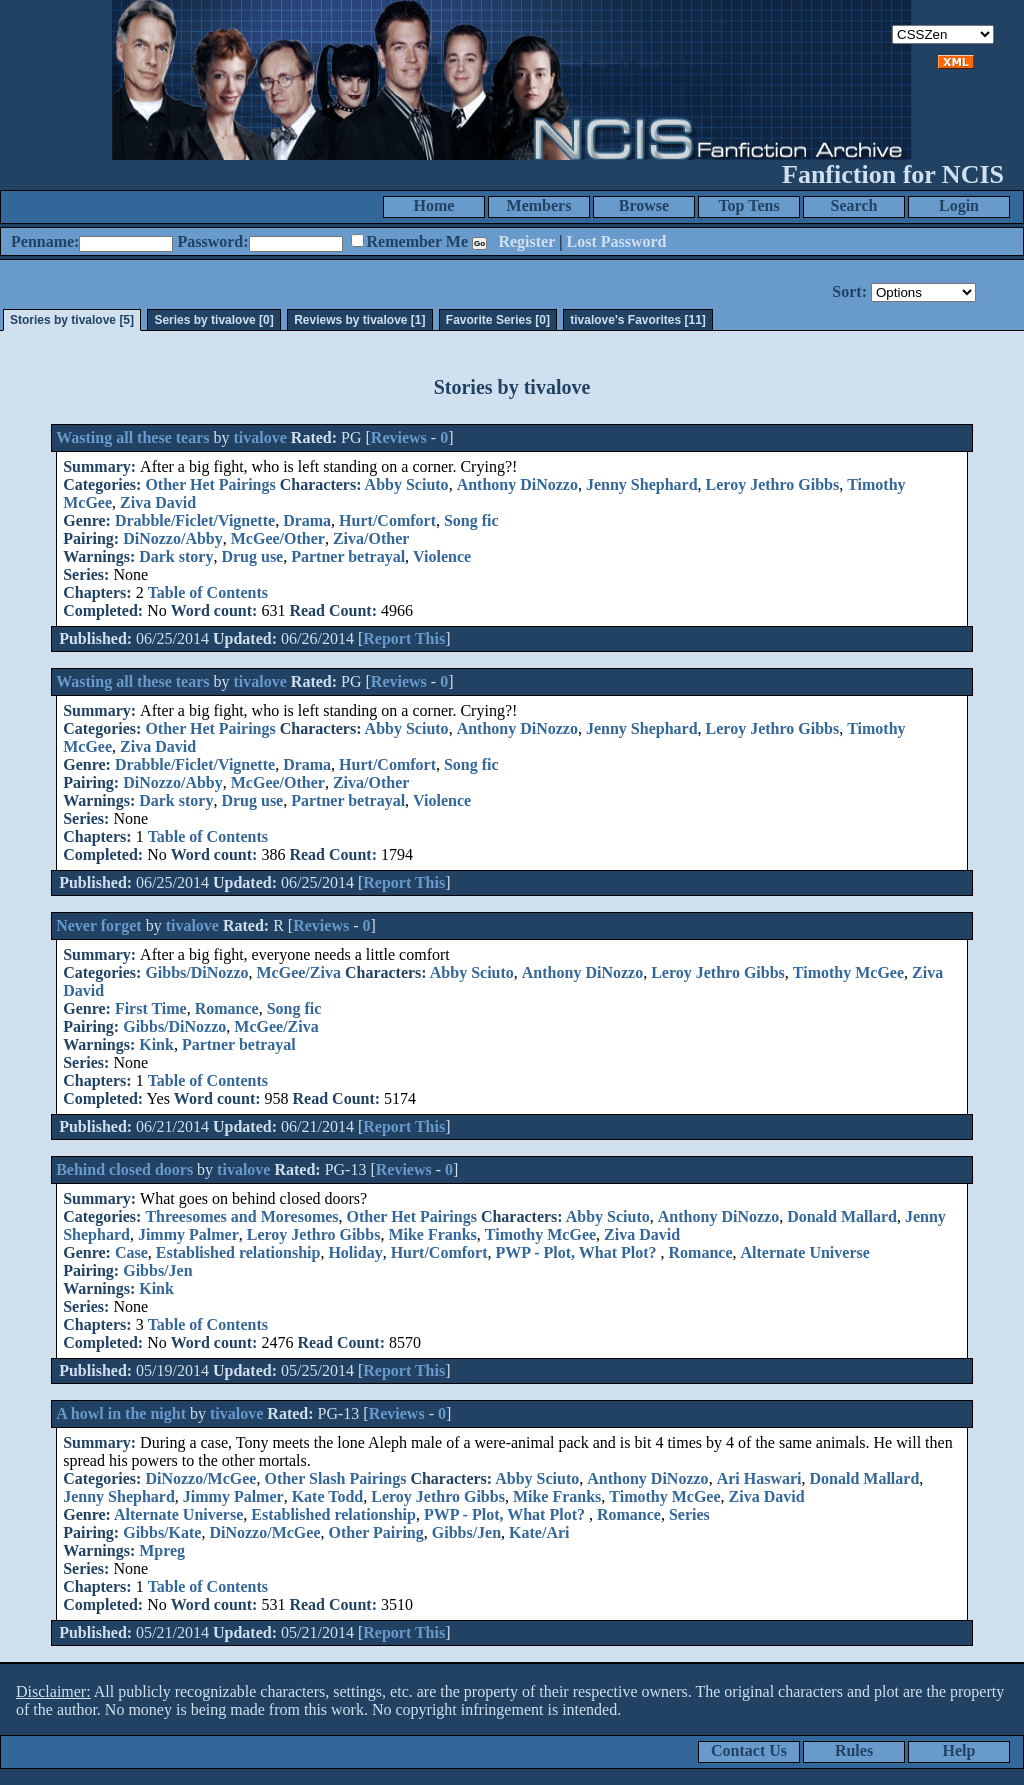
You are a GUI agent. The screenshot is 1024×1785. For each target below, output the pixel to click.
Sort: (849, 291)
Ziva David (158, 502)
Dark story (176, 556)
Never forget (98, 925)
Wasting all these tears (132, 437)
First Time (151, 1008)
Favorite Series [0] (498, 320)
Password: (212, 241)
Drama (307, 520)
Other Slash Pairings (335, 1478)
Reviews (399, 437)
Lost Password (617, 241)
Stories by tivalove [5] (72, 320)
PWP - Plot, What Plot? (578, 1252)
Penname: (45, 241)
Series (689, 1514)
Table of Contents (208, 592)
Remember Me (417, 241)
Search (854, 205)
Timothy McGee (848, 972)
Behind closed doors (124, 1169)
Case (131, 1252)
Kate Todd (328, 1496)
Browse (644, 205)
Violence (442, 556)
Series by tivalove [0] (213, 320)
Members (539, 205)
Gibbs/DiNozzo (196, 972)
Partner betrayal (348, 556)
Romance (227, 1008)
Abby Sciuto (407, 484)
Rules (854, 1750)
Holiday (355, 1252)
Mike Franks (432, 1234)
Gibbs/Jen (157, 1270)
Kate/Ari (539, 1532)
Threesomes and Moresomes (241, 1216)
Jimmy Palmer (188, 1234)
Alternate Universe (805, 1252)
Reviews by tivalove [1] (359, 320)
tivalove (260, 437)
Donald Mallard (842, 1216)
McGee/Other (278, 538)
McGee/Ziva (299, 972)
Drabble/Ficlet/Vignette (195, 520)
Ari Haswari (759, 1478)
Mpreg (162, 1550)
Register (526, 241)
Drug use (252, 556)
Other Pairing (375, 1532)
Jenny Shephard (642, 484)
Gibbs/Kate (162, 1532)
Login (959, 205)
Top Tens (748, 205)
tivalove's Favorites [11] (638, 320)
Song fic (471, 520)
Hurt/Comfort (387, 520)
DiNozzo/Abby (173, 538)
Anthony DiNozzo (517, 484)
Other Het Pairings (210, 484)
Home (434, 205)
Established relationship (238, 1252)
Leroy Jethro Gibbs (773, 484)
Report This (404, 638)
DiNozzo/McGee (200, 1478)
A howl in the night (121, 1413)
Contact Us (749, 1750)
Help (959, 1750)
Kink (156, 1044)
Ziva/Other (371, 538)
